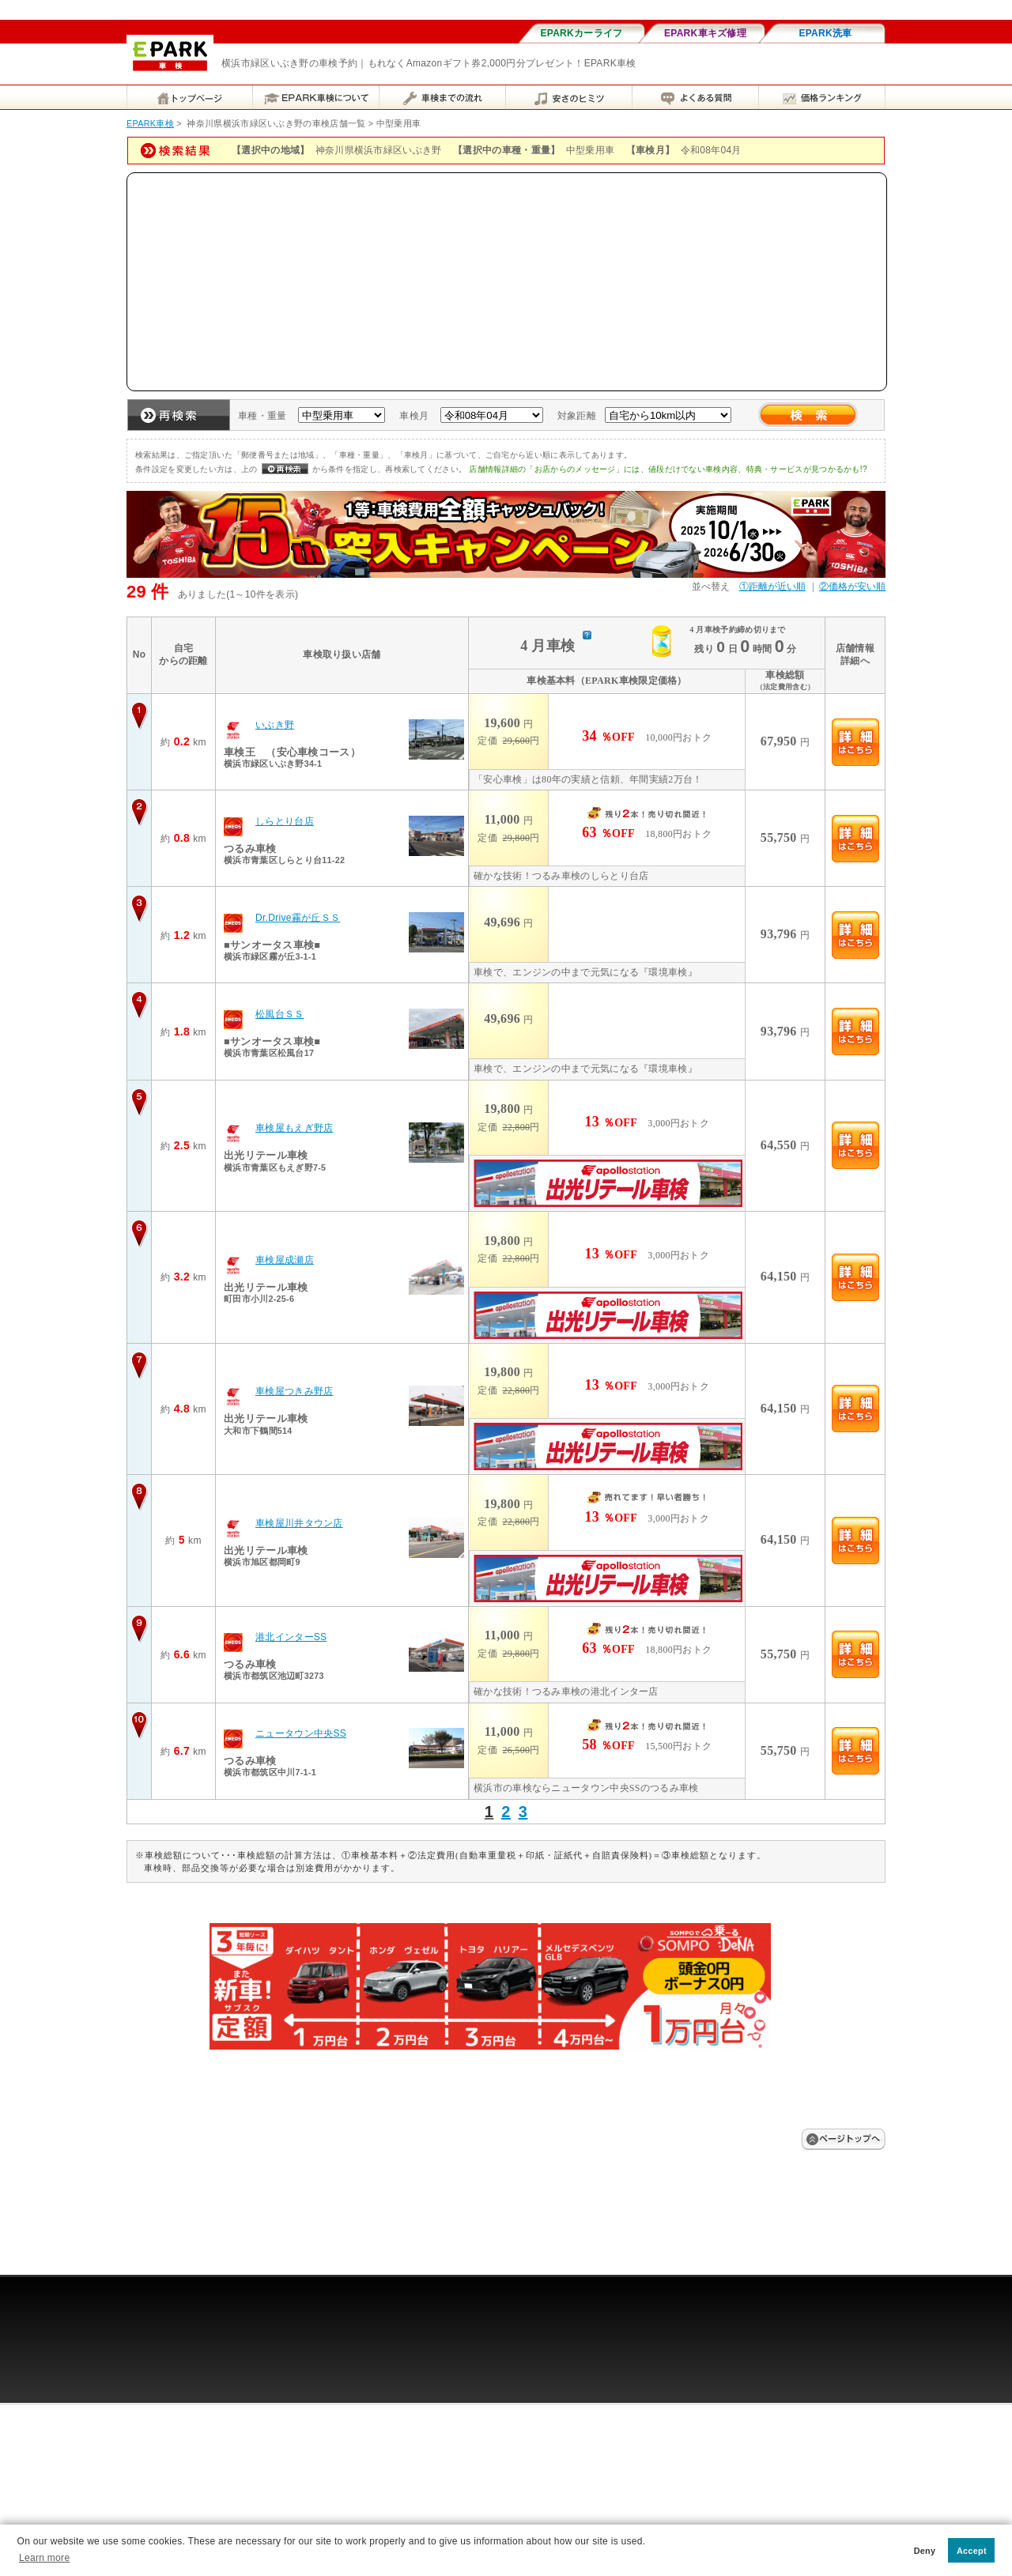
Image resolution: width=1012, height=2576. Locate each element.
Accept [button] (972, 2550)
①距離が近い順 (772, 586)
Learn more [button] (44, 2557)
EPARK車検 (150, 123)
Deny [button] (925, 2550)
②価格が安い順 (852, 586)
